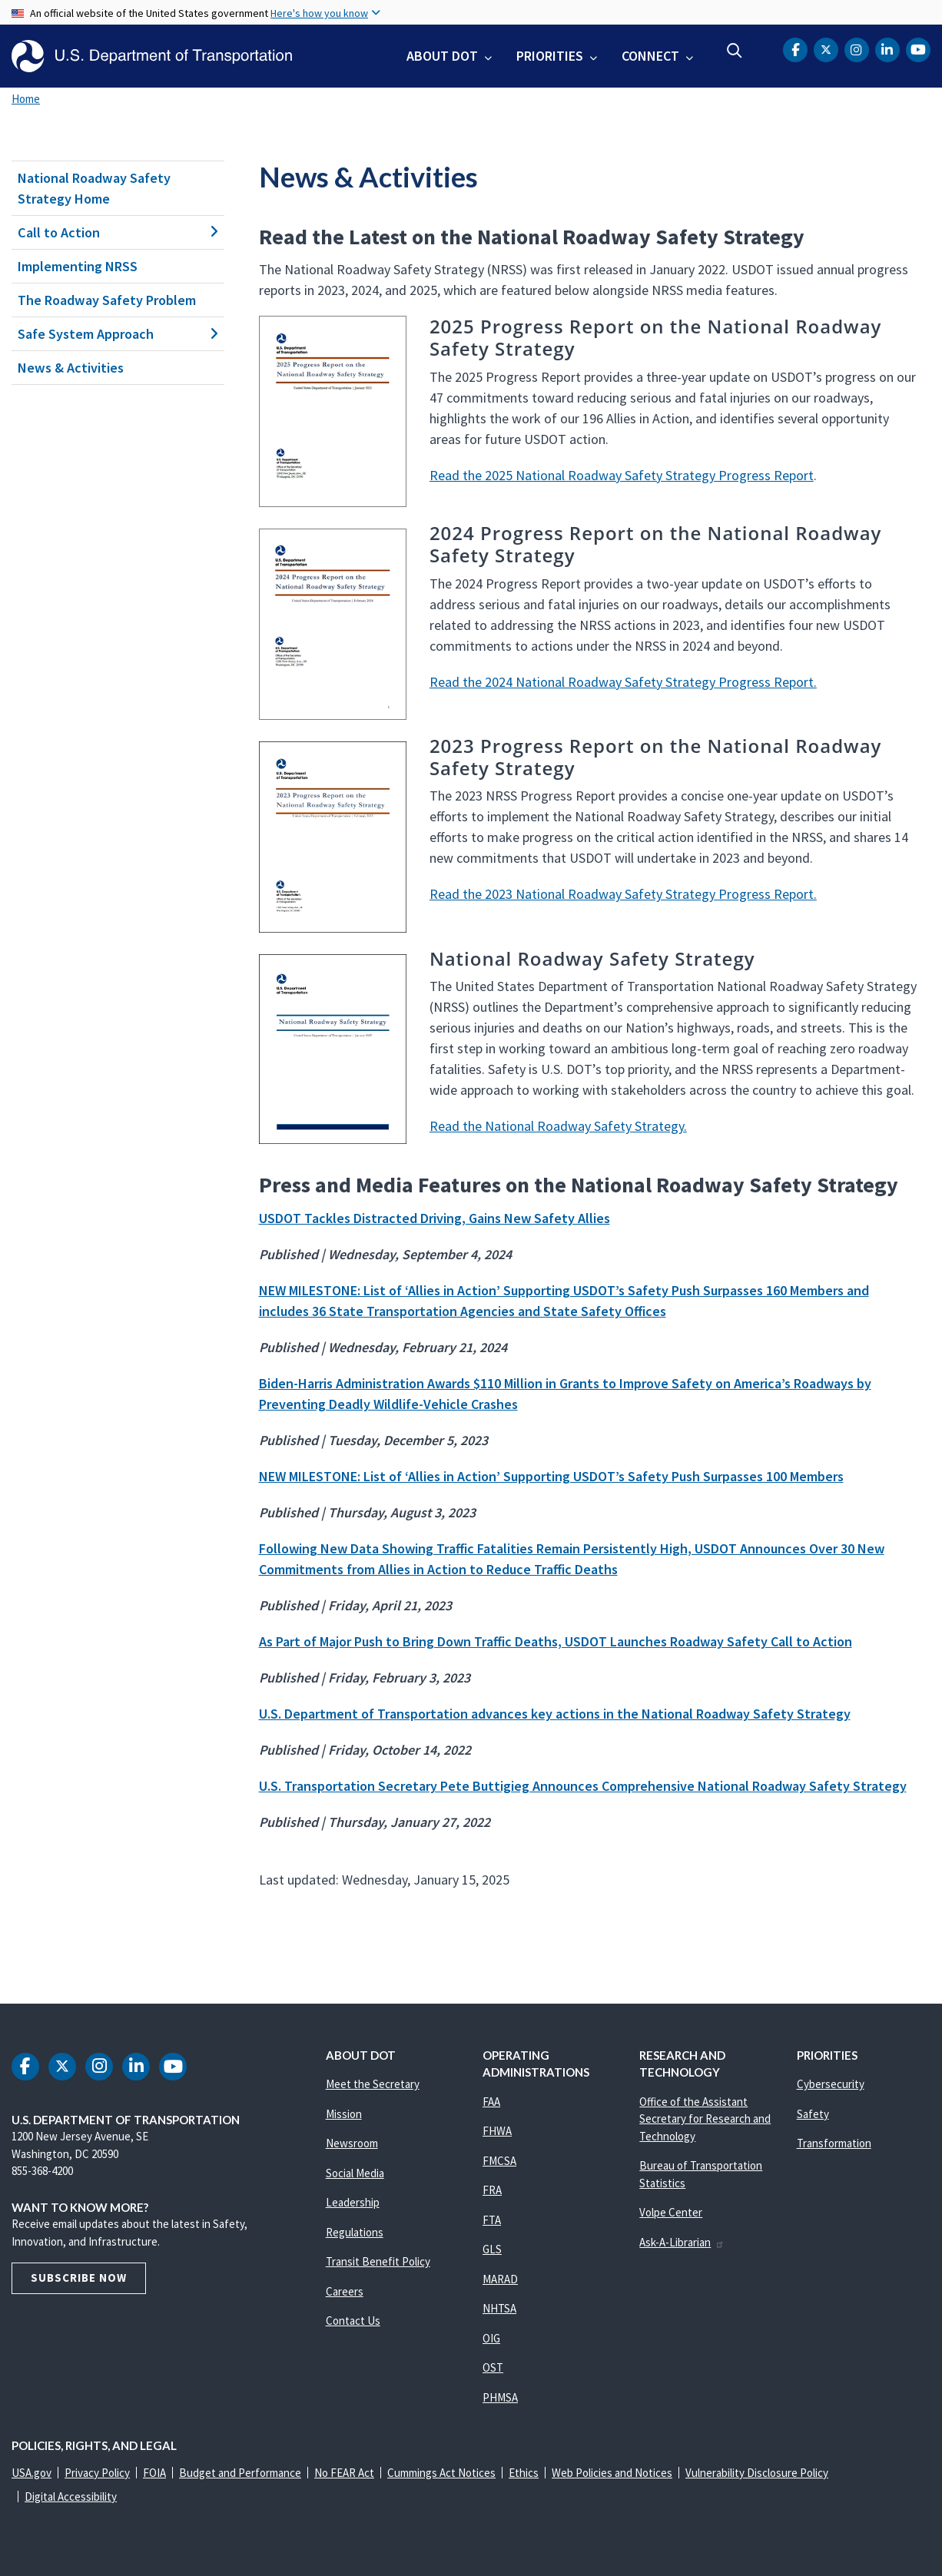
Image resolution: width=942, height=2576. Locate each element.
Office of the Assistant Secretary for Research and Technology (705, 2118)
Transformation (834, 2143)
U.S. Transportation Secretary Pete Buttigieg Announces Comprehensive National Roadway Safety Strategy (583, 1786)
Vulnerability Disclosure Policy (756, 2472)
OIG (491, 2338)
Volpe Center (670, 2212)
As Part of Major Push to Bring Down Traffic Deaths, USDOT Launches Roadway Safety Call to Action (555, 1641)
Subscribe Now (79, 2277)
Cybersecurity (830, 2084)
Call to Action (118, 232)
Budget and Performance (240, 2472)
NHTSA (499, 2308)
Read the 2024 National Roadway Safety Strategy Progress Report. (623, 682)
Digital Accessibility (71, 2496)
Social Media (355, 2173)
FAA (491, 2101)
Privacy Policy (97, 2472)
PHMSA (500, 2397)
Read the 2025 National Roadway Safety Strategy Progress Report (622, 475)
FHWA (497, 2130)
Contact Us (353, 2320)
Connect (650, 56)
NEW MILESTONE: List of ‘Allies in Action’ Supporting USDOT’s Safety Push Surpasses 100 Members (551, 1476)
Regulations (354, 2232)
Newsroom (352, 2143)
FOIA (154, 2472)
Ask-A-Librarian (682, 2242)
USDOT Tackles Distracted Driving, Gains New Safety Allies (434, 1218)
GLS (492, 2249)
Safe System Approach (118, 334)
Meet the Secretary (373, 2084)
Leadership (353, 2202)
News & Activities (71, 367)
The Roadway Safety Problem (107, 300)
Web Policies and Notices (612, 2472)
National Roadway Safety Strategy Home (94, 188)
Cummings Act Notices (441, 2472)
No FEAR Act (344, 2472)
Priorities (549, 56)
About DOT (442, 56)
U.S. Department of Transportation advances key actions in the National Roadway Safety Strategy (555, 1713)
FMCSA (499, 2160)
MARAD (500, 2279)
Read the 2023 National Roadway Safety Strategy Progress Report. (623, 894)
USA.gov (31, 2472)
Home (26, 98)
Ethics (524, 2472)
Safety (813, 2114)
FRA (492, 2190)
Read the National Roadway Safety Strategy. (558, 1126)
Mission (344, 2114)
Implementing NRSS (78, 266)
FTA (492, 2220)
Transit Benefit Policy (378, 2261)
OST (493, 2367)
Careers (344, 2291)
